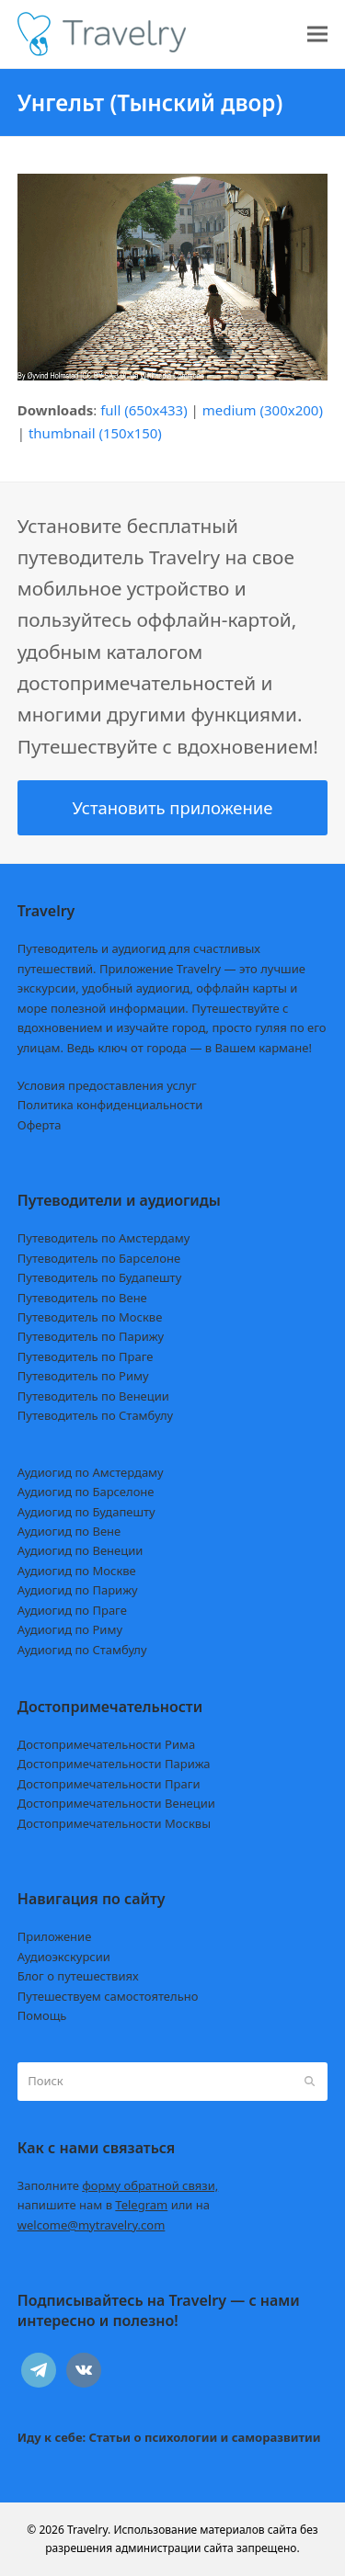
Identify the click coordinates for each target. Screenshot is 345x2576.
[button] (317, 34)
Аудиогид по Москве (76, 1570)
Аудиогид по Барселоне (86, 1491)
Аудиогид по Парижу (77, 1590)
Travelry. (88, 2529)
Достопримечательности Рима (106, 1744)
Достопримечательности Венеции (116, 1803)
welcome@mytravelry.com (91, 2225)
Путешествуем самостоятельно (108, 1996)
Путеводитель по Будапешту (99, 1277)
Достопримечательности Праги (109, 1784)
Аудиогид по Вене (69, 1531)
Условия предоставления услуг (107, 1085)
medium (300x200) (262, 410)
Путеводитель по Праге (85, 1356)
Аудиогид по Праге (72, 1610)
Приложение (54, 1936)
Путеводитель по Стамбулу (95, 1415)
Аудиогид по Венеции (80, 1550)
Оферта (39, 1125)
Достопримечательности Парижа (114, 1763)
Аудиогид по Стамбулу (82, 1649)
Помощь (42, 2015)
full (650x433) (144, 410)
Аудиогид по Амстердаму (90, 1472)
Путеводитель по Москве (90, 1317)
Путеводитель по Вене (82, 1297)
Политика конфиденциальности (110, 1104)
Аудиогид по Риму (69, 1629)
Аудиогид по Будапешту (86, 1512)
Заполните (118, 2185)
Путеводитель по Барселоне (98, 1258)
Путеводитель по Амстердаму (103, 1238)
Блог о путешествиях (78, 1976)
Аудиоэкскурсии (63, 1956)
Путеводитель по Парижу (90, 1336)
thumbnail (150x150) (95, 433)
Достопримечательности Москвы (114, 1823)
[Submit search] (310, 2081)
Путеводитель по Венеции (93, 1396)
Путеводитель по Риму (83, 1375)
